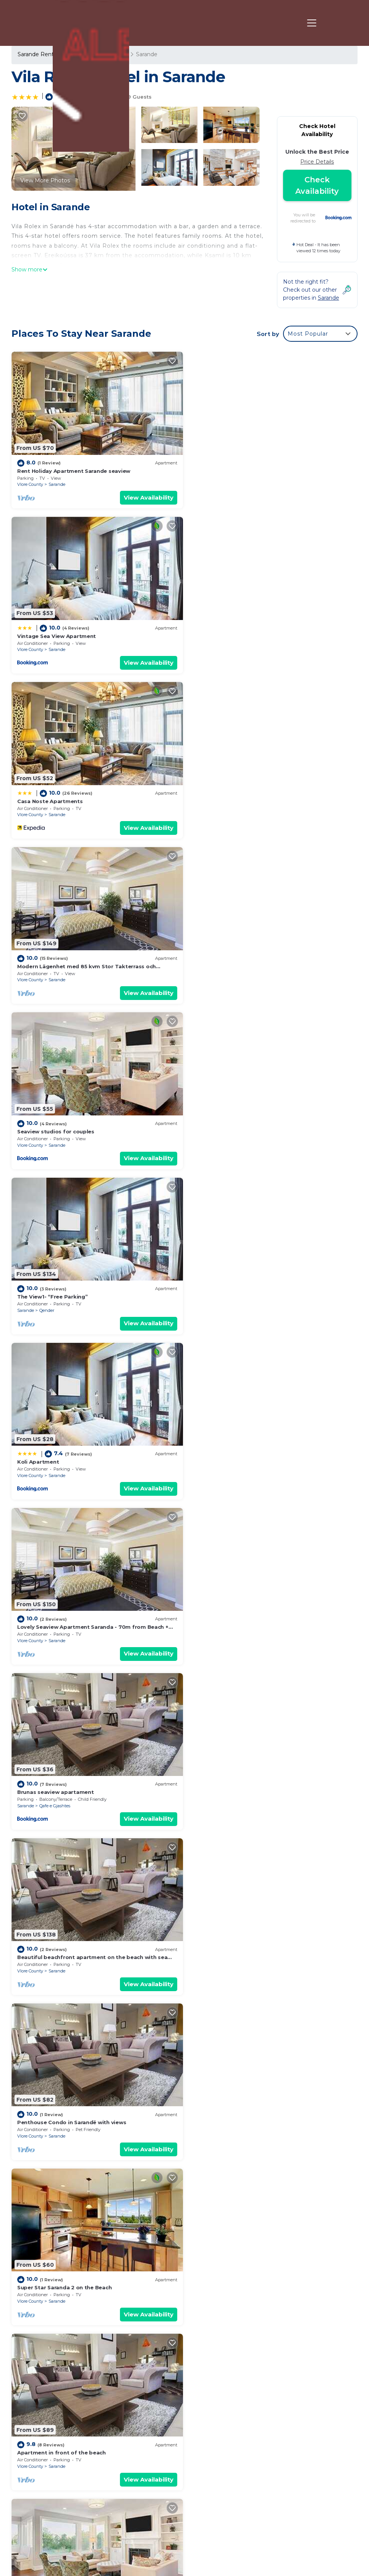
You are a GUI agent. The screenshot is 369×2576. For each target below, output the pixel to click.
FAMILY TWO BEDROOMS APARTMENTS (246, 1781)
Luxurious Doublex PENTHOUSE (59, 1945)
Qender (223, 811)
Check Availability (317, 185)
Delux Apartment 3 (43, 2109)
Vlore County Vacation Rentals (51, 2437)
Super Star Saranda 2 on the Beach (241, 1289)
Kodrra (222, 1467)
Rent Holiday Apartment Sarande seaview (73, 470)
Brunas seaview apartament (55, 1125)
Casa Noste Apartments (50, 634)
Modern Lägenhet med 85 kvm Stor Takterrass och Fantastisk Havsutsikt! (263, 2462)
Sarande (57, 483)
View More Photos (45, 180)
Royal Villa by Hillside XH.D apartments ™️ (249, 1945)
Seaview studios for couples (55, 797)
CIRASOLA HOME (39, 1617)
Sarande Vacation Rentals (56, 2420)
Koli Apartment (38, 961)
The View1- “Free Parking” (229, 797)
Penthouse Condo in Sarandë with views (71, 1289)
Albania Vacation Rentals (54, 2454)
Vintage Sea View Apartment (233, 470)
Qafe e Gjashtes (54, 1139)
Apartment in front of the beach (61, 1453)
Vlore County (30, 483)
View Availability (147, 496)
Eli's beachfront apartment (231, 1453)
